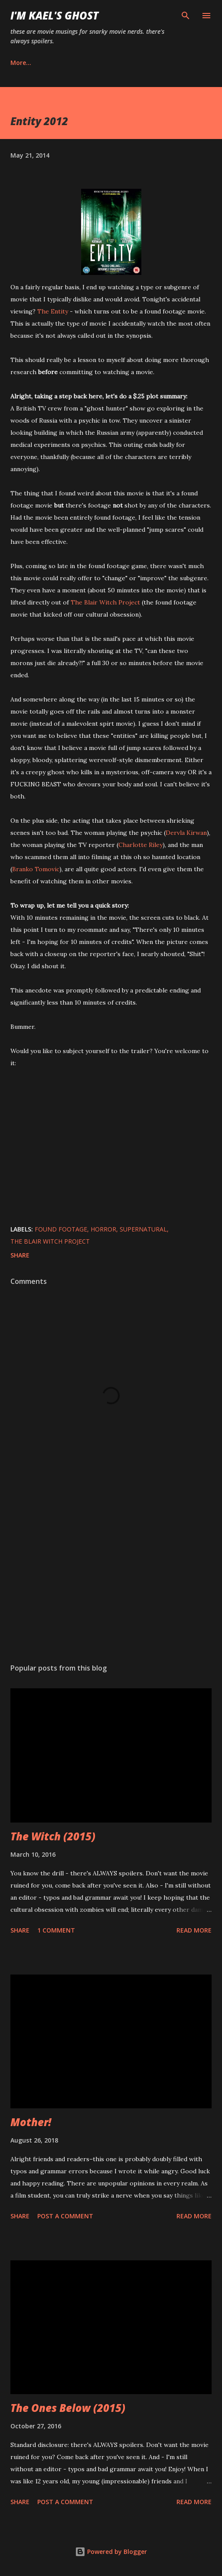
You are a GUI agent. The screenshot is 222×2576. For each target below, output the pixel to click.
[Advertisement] (111, 1574)
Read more (194, 1930)
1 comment (56, 1930)
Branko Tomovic (35, 869)
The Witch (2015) (52, 1836)
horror (103, 1229)
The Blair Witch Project (105, 602)
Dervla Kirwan (186, 833)
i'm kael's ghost (54, 15)
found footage (61, 1229)
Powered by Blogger (111, 2551)
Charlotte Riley (140, 845)
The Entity (52, 311)
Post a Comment (65, 2216)
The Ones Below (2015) (67, 2408)
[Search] (185, 15)
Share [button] (19, 1255)
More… (20, 62)
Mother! (30, 2122)
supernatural (143, 1229)
